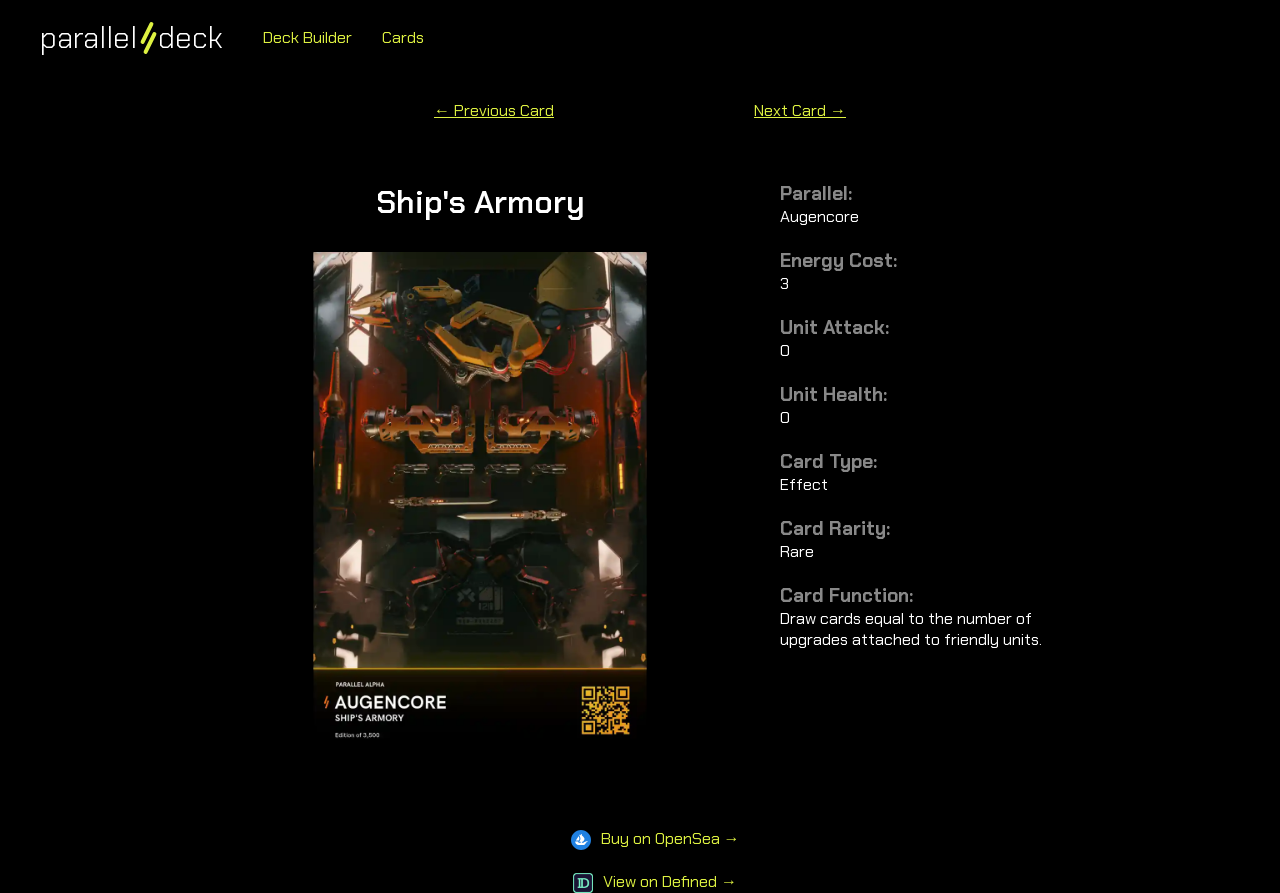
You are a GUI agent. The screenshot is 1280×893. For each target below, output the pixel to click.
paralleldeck (131, 37)
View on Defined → (655, 881)
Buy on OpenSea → (655, 838)
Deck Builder (307, 37)
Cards (403, 37)
